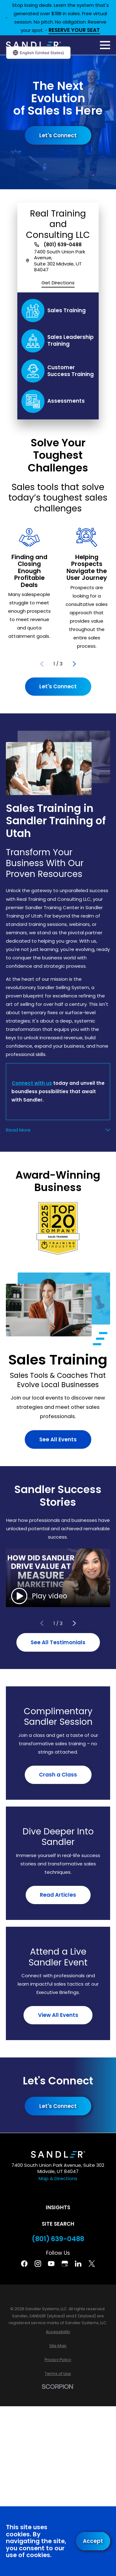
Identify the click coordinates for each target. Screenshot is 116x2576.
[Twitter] (91, 2263)
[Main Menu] (105, 45)
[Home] (33, 45)
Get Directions (58, 282)
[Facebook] (24, 2263)
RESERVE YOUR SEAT (74, 30)
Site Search (58, 2224)
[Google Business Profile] (65, 2263)
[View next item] (74, 664)
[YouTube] (51, 2263)
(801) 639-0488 (63, 244)
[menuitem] (58, 2332)
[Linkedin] (78, 2263)
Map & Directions (58, 2178)
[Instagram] (38, 2263)
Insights (58, 2207)
